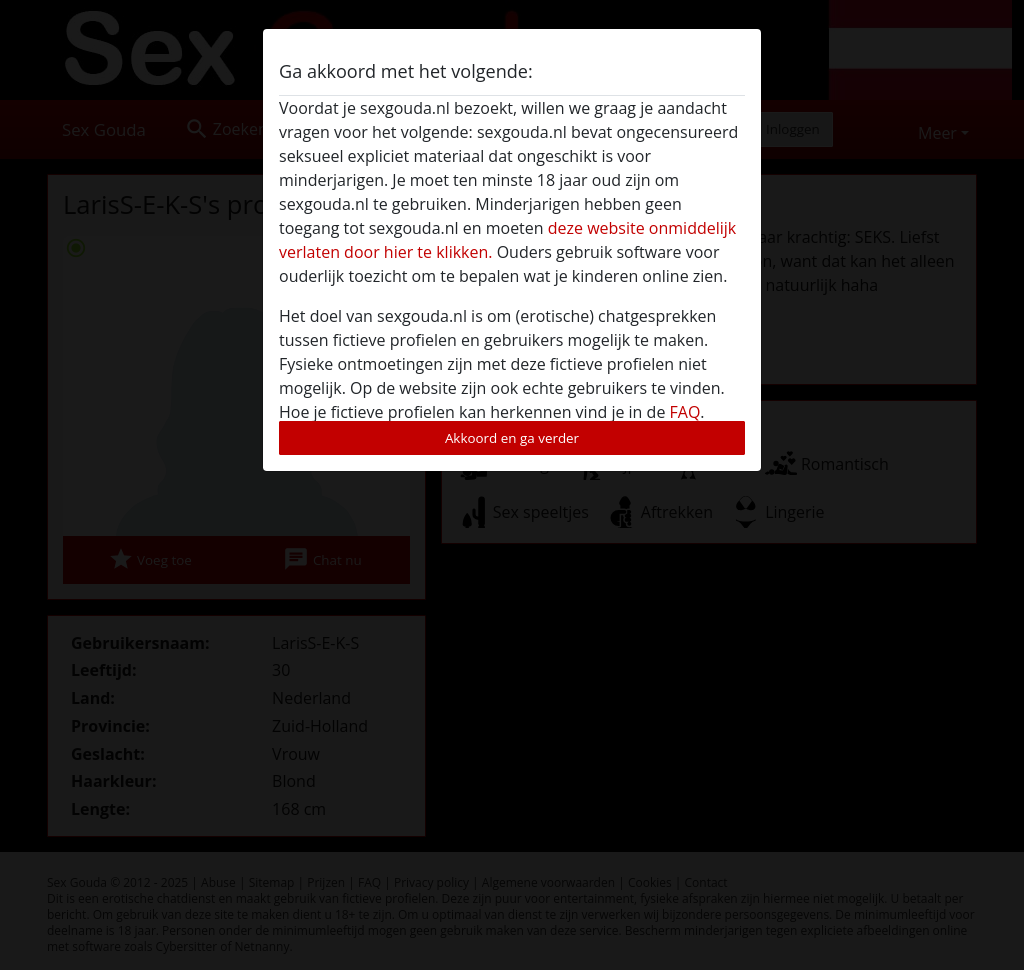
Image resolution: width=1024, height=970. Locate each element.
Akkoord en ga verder (512, 438)
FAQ (685, 412)
